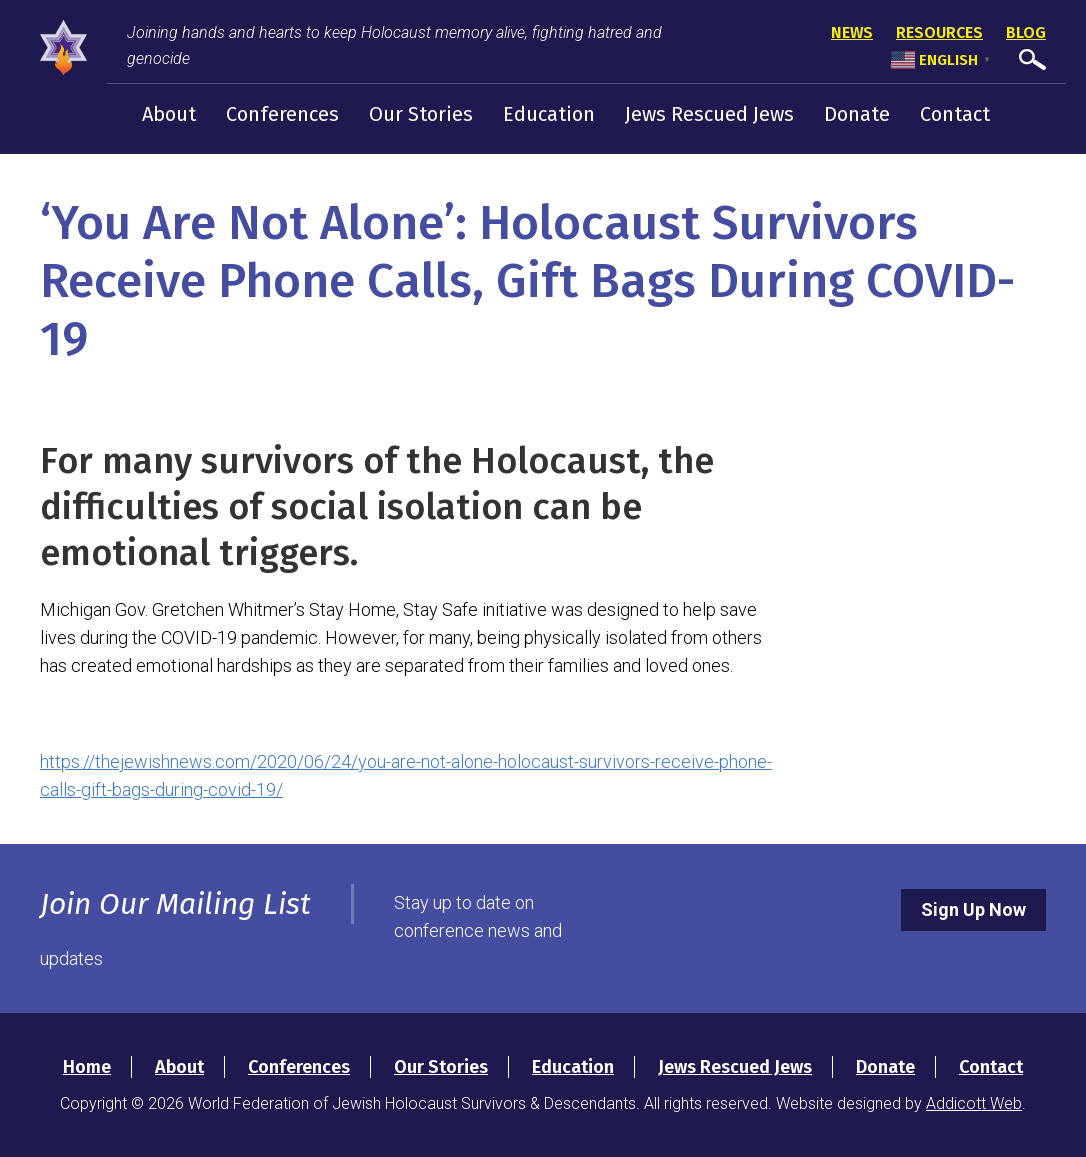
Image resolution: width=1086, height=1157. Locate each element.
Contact (955, 114)
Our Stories (421, 114)
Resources (939, 32)
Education (549, 114)
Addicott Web (974, 1103)
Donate (857, 114)
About (169, 114)
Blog (1026, 32)
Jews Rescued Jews (709, 114)
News (852, 32)
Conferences (282, 114)
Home (87, 1067)
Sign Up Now (973, 909)
